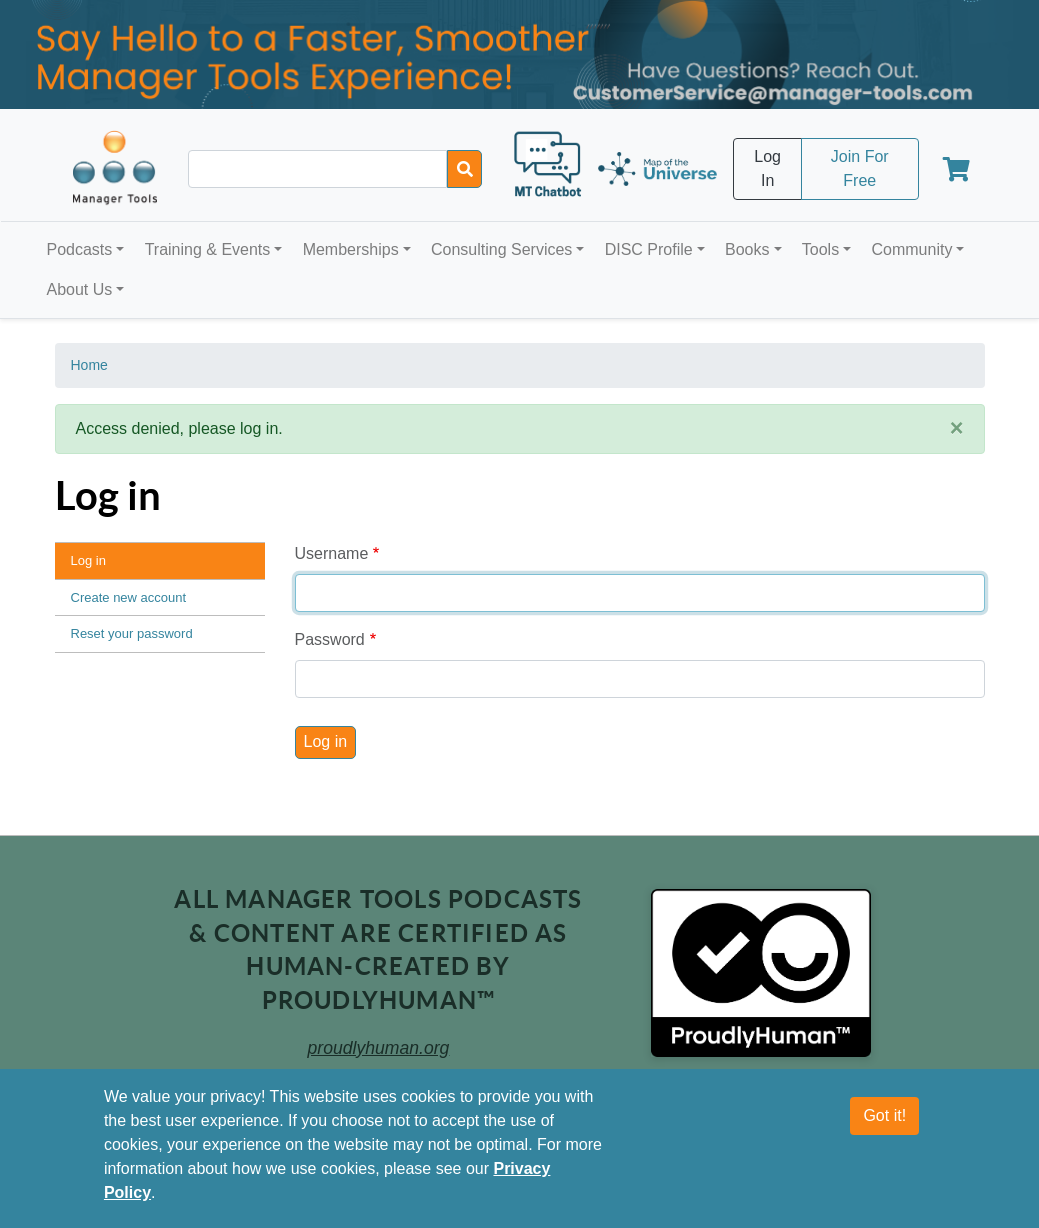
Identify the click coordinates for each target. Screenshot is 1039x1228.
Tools (820, 249)
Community (911, 249)
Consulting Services (501, 249)
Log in (88, 560)
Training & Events (208, 249)
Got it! (884, 1115)
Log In (767, 168)
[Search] (464, 169)
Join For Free (860, 168)
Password (330, 639)
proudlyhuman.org (379, 1048)
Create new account (129, 597)
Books (747, 249)
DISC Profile (649, 249)
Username (332, 553)
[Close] (957, 429)
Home (89, 365)
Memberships (351, 249)
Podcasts (80, 249)
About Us (80, 289)
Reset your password (132, 633)
